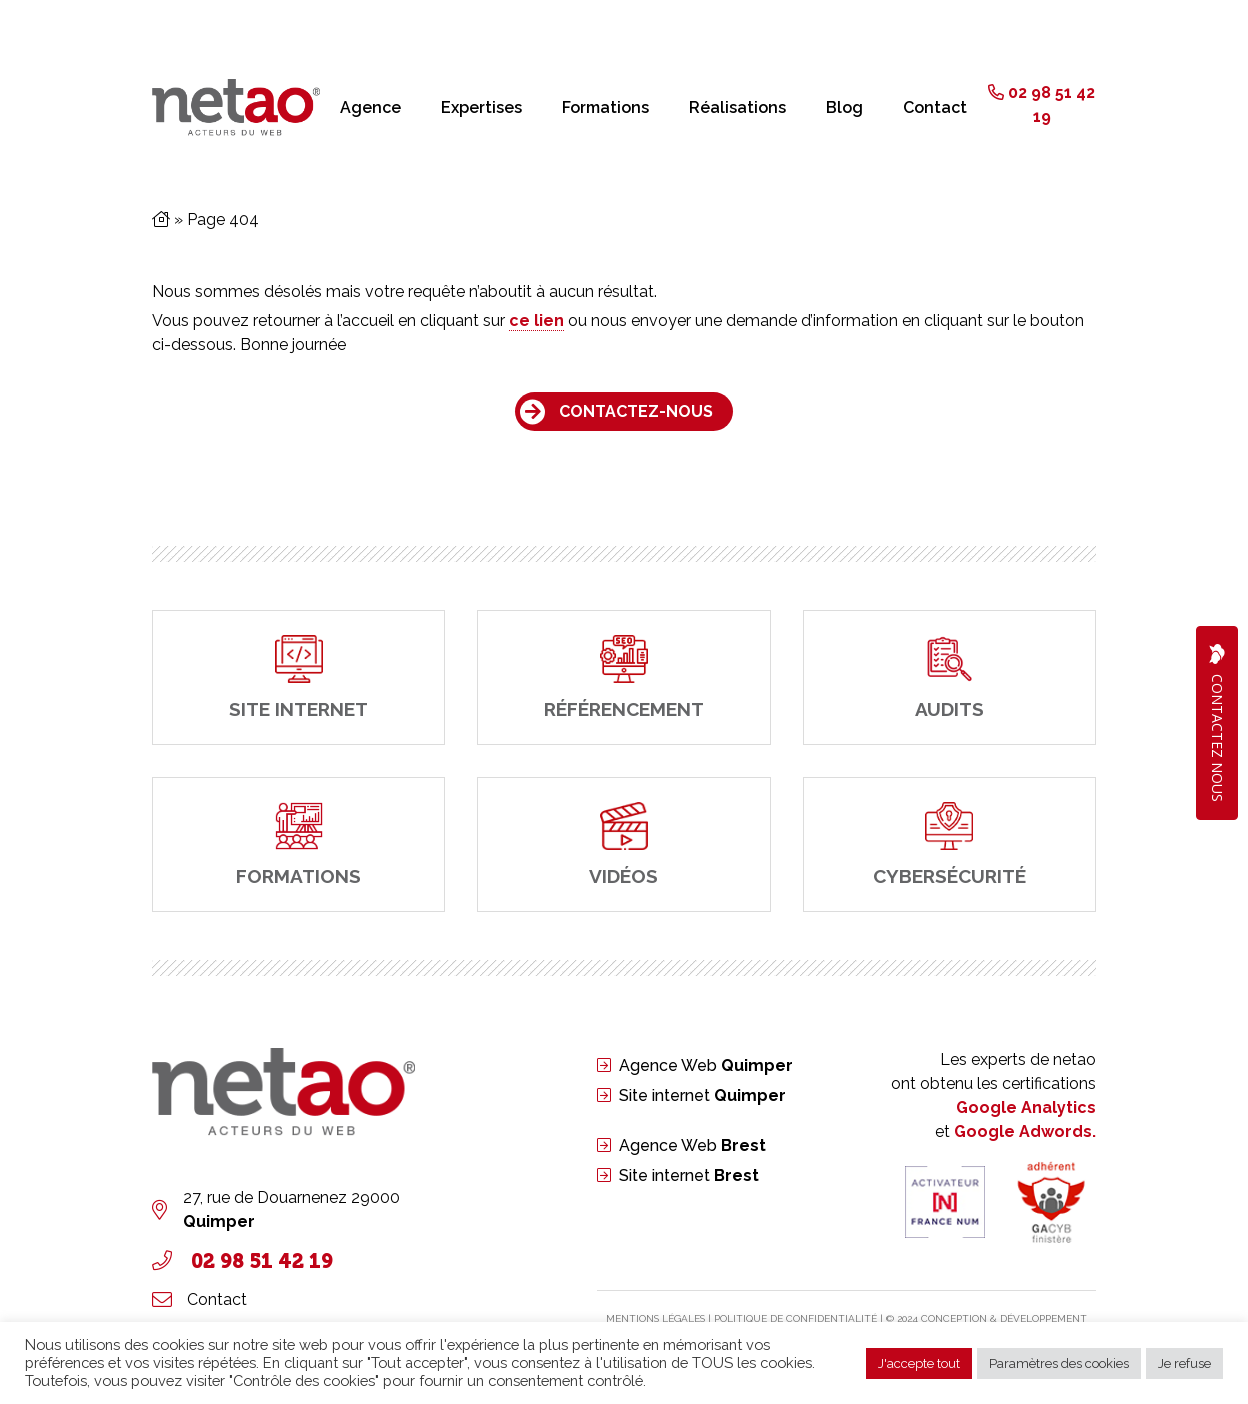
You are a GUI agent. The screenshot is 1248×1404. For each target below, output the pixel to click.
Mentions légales (655, 1318)
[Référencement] (623, 677)
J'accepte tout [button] (919, 1363)
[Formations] (298, 844)
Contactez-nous (636, 411)
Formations (605, 107)
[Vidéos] (623, 844)
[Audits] (949, 677)
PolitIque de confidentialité (795, 1318)
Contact (935, 107)
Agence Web (706, 1065)
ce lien (536, 320)
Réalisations (737, 107)
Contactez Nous (1217, 723)
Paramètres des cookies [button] (1059, 1363)
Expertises (481, 107)
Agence (370, 107)
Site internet (702, 1095)
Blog (844, 107)
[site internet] (298, 677)
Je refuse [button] (1184, 1363)
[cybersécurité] (949, 844)
